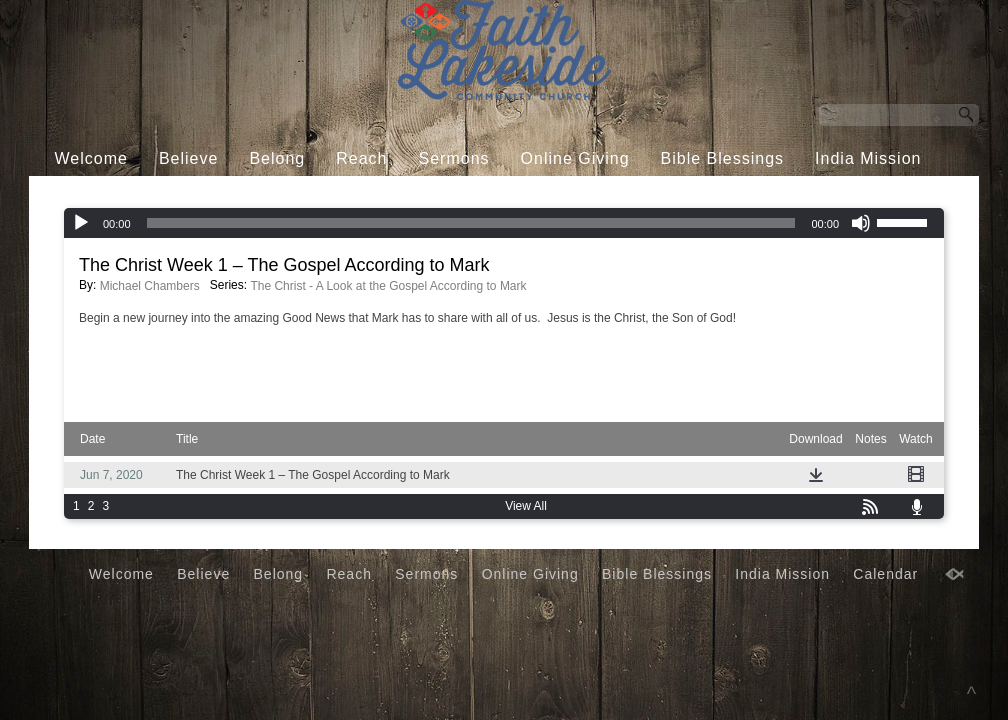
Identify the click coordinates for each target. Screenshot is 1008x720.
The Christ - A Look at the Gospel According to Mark (388, 286)
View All (526, 506)
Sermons (454, 158)
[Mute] (861, 223)
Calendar (488, 196)
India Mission (868, 158)
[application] (504, 223)
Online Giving (575, 158)
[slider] (471, 223)
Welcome (91, 158)
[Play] (81, 223)
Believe (188, 158)
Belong (277, 158)
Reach (361, 158)
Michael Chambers (150, 286)
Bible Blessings (723, 158)
